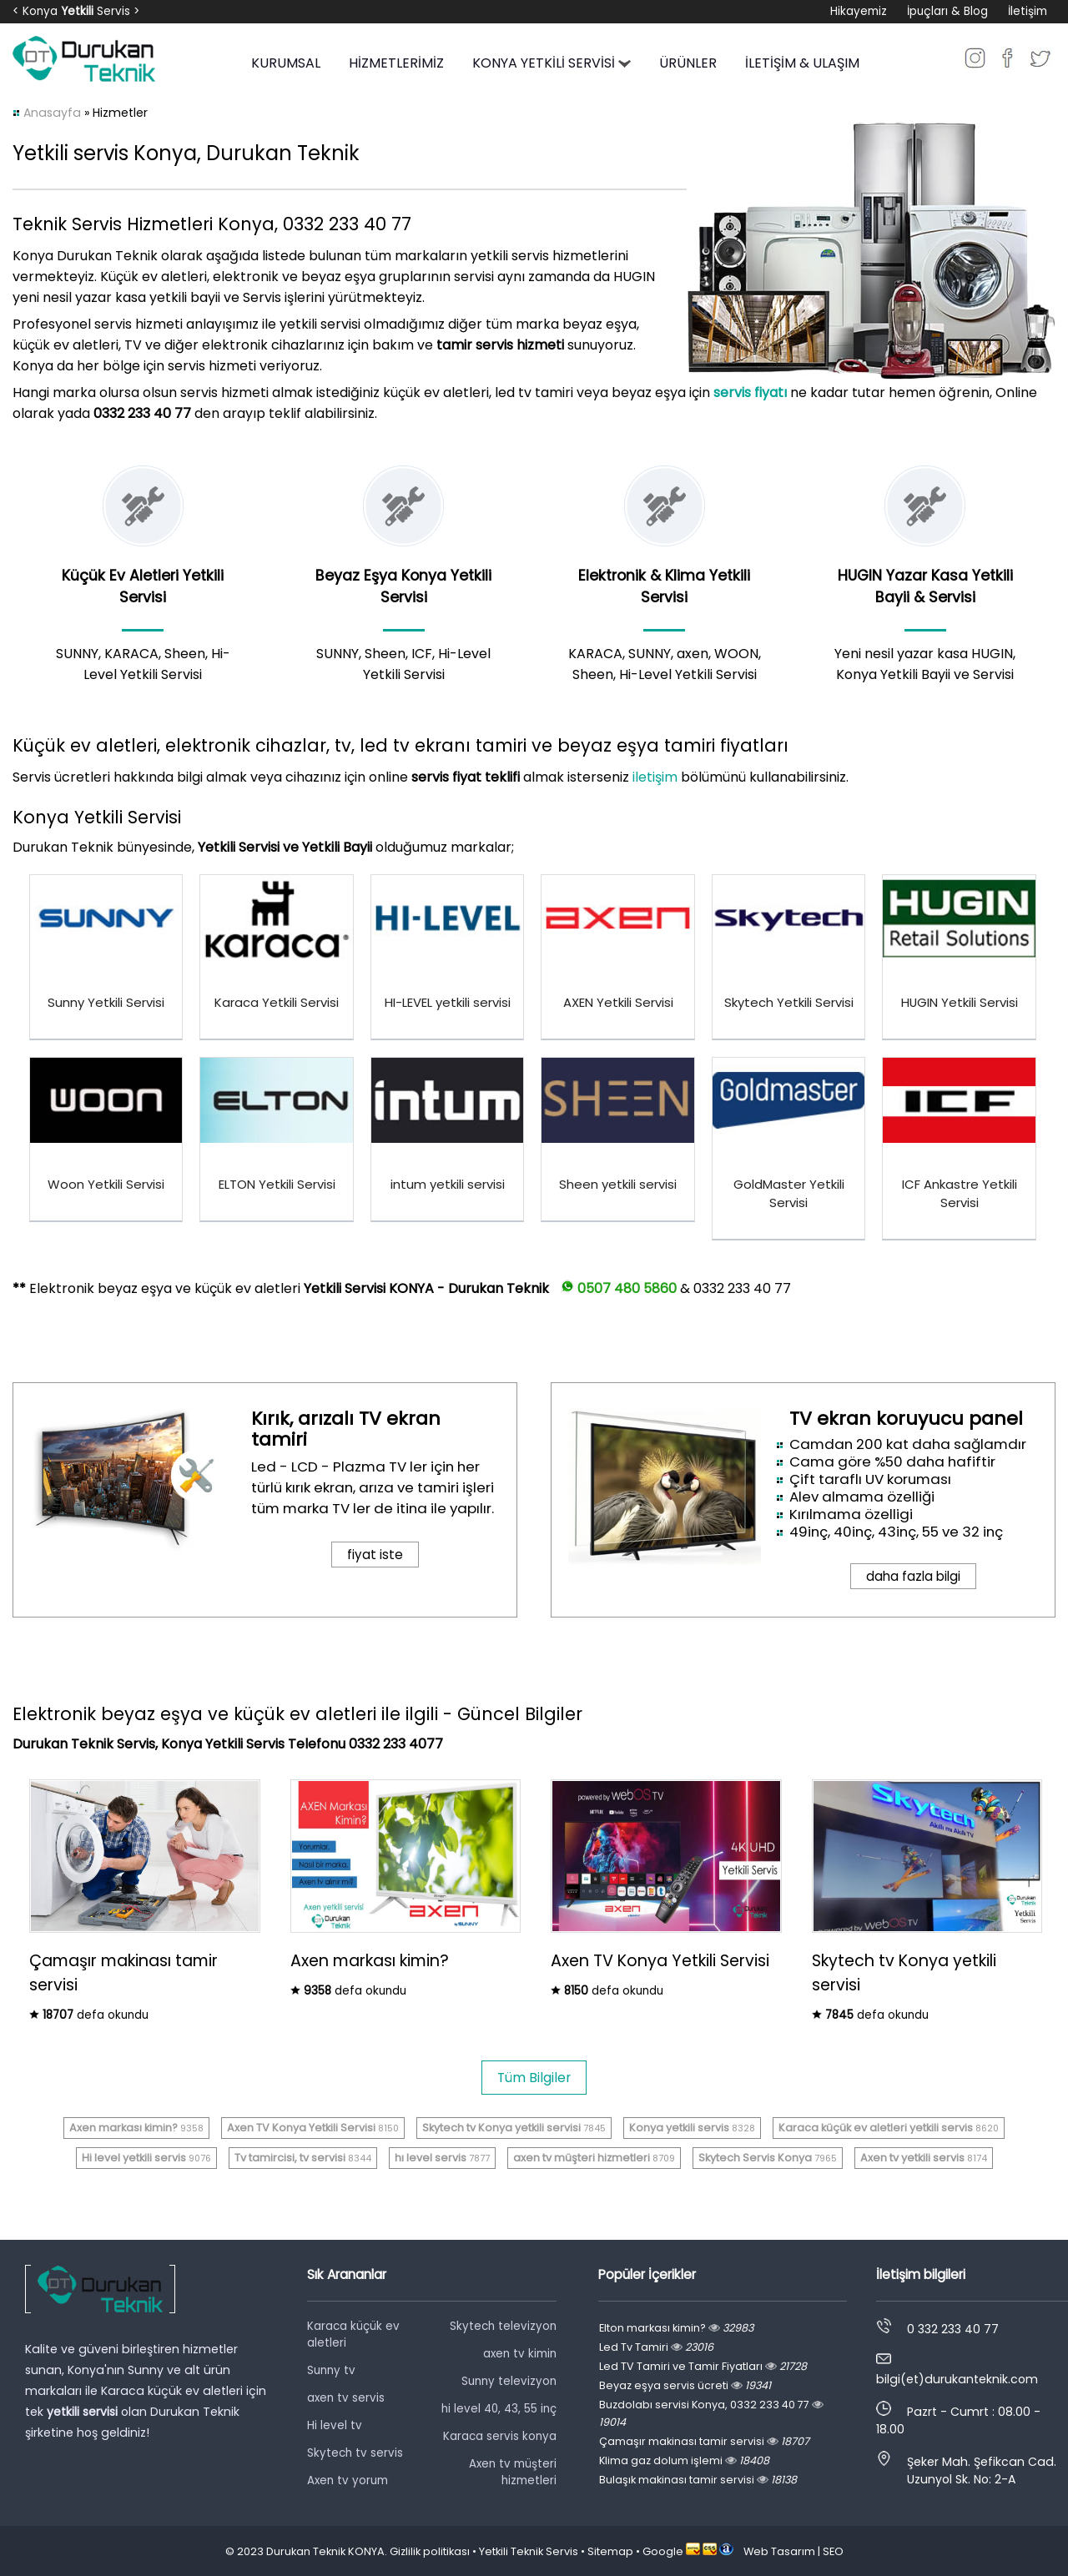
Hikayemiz (858, 11)
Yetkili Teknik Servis (528, 2551)
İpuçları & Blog (947, 11)
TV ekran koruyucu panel (906, 1418)
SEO (833, 2551)
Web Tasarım (779, 2551)
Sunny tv (331, 2370)
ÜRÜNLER (688, 63)
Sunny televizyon (509, 2381)
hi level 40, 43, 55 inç (499, 2409)
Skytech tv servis (355, 2453)
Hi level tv (334, 2425)
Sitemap (610, 2551)
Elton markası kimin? (676, 2328)
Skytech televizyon (503, 2326)
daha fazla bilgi (913, 1576)
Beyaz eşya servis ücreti (685, 2385)
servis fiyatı (750, 392)
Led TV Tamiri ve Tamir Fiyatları (703, 2366)
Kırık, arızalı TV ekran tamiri (346, 1429)
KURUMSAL (285, 63)
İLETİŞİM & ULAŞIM (802, 63)
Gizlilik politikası (430, 2551)
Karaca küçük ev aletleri (353, 2334)
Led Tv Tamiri (656, 2347)
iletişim (655, 777)
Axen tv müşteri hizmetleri (513, 2472)
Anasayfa (52, 112)
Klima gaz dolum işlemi (684, 2460)
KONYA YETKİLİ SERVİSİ (551, 63)
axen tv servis (346, 2398)
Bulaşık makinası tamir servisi (698, 2480)
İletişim (1027, 11)
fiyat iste (375, 1554)
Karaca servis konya (500, 2436)
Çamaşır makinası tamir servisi (704, 2441)
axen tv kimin (520, 2354)
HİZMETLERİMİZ (396, 63)
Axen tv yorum (347, 2480)
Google (662, 2551)
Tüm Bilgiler (534, 2077)
